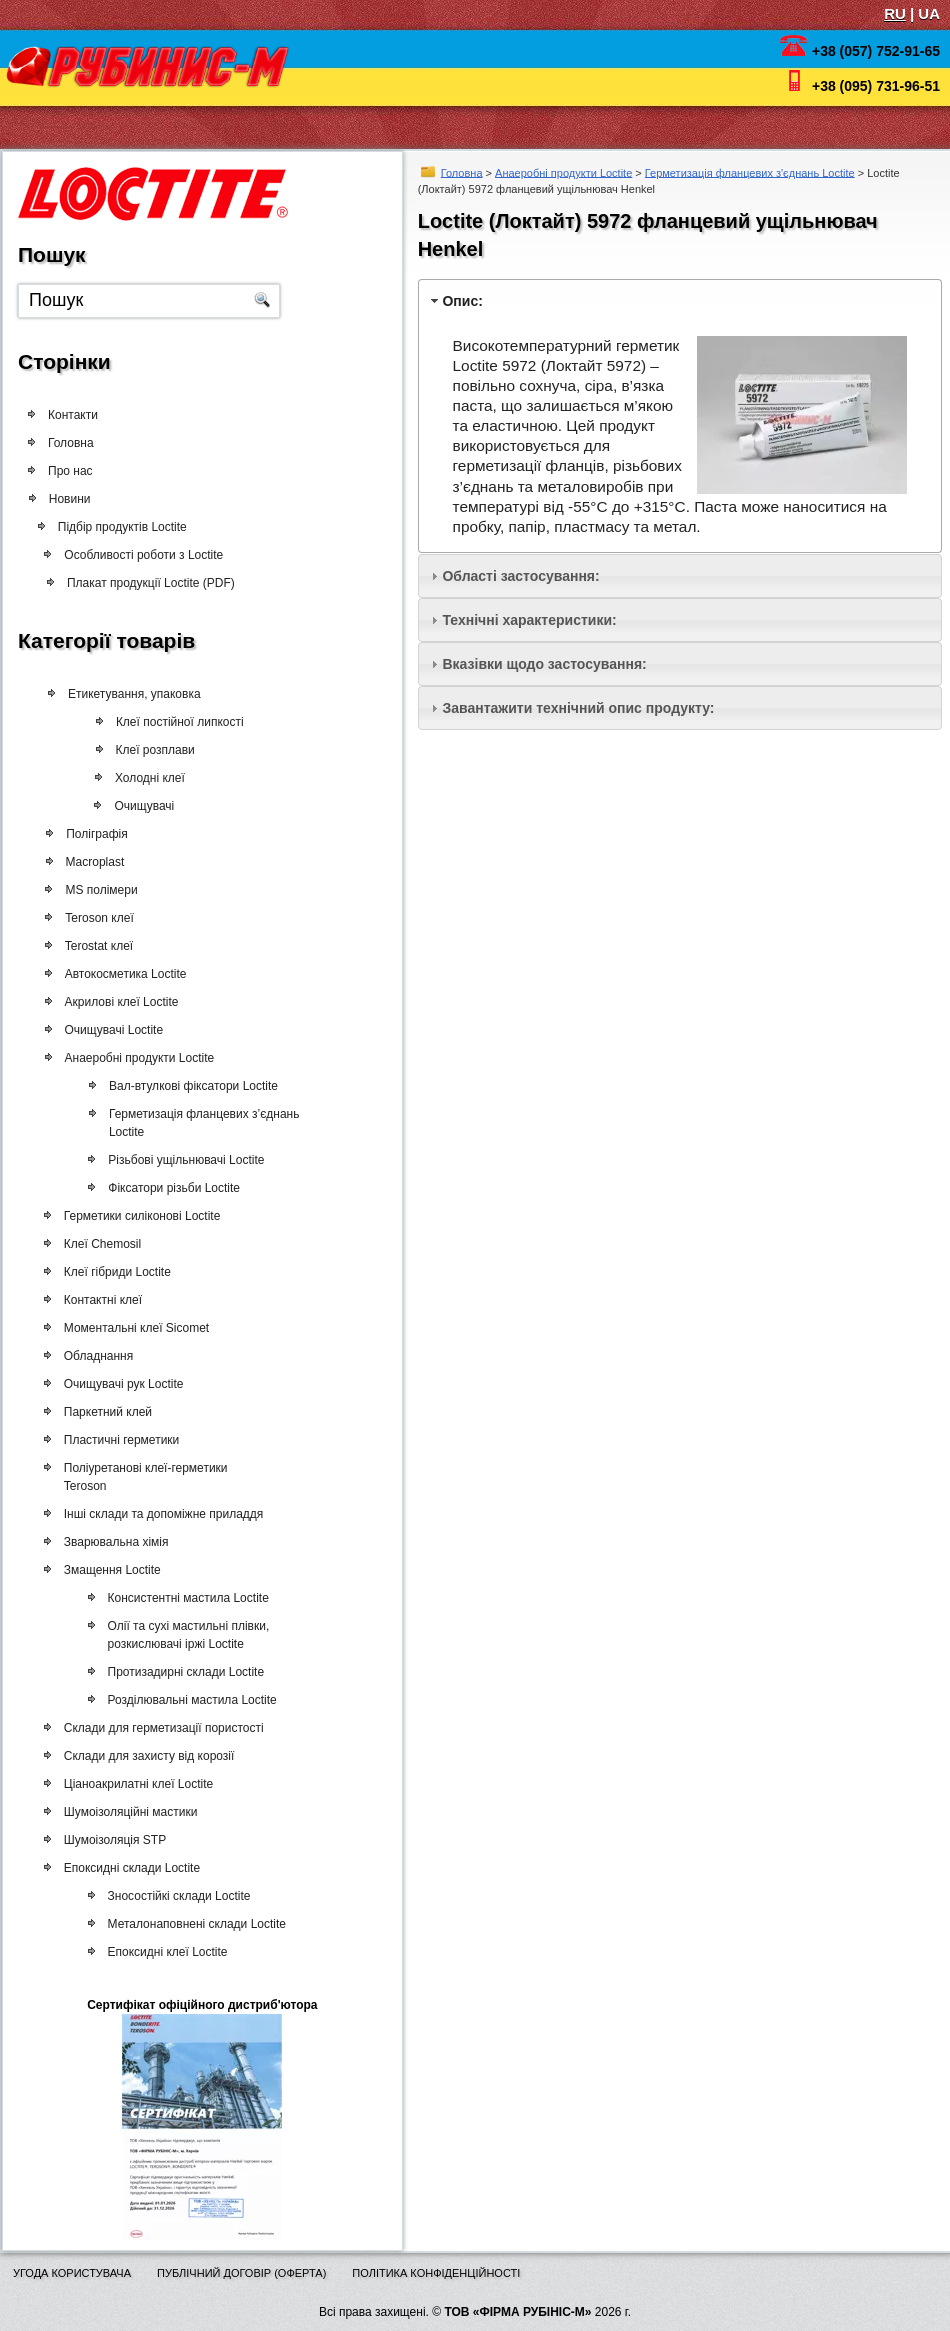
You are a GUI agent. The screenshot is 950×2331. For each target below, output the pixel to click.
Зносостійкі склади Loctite (169, 1896)
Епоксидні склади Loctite (127, 1868)
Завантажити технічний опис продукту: (578, 708)
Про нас (70, 471)
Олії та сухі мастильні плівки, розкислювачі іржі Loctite (179, 1635)
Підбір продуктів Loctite (129, 527)
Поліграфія (92, 834)
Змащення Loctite (107, 1570)
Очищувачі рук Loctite (119, 1384)
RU (895, 13)
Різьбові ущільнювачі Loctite (177, 1160)
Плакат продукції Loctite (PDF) (152, 583)
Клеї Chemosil (97, 1244)
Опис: (462, 301)
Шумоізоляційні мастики (126, 1812)
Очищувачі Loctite (109, 1030)
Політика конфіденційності (436, 2273)
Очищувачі (139, 806)
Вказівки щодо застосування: (544, 664)
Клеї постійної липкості (176, 722)
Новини (76, 499)
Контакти (73, 415)
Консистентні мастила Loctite (178, 1598)
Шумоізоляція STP (110, 1840)
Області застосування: (520, 576)
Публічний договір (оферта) (241, 2273)
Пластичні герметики (117, 1440)
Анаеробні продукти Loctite (563, 172)
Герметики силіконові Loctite (137, 1216)
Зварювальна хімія (111, 1542)
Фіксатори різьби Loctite (165, 1188)
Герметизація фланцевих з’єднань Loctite (195, 1123)
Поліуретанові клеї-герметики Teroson (141, 1477)
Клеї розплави (150, 750)
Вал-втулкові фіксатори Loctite (184, 1086)
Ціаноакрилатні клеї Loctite (133, 1784)
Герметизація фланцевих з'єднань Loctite (750, 172)
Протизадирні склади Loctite (176, 1672)
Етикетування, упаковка (133, 694)
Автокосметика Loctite (121, 974)
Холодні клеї (145, 778)
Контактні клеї (98, 1300)
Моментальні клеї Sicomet (131, 1328)
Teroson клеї (95, 918)
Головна (462, 172)
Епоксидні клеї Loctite (158, 1952)
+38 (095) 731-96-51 (876, 86)
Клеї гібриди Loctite (112, 1272)
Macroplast (90, 862)
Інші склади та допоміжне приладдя (159, 1514)
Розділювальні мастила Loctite (182, 1700)
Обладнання (93, 1356)
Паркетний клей (103, 1412)
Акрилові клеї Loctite (117, 1002)
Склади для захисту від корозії (144, 1756)
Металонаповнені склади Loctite (187, 1924)
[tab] (680, 300)
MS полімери (97, 890)
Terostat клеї (94, 946)
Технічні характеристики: (529, 620)
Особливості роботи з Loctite (147, 555)
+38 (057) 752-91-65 (876, 51)
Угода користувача (72, 2273)
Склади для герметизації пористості (159, 1728)
